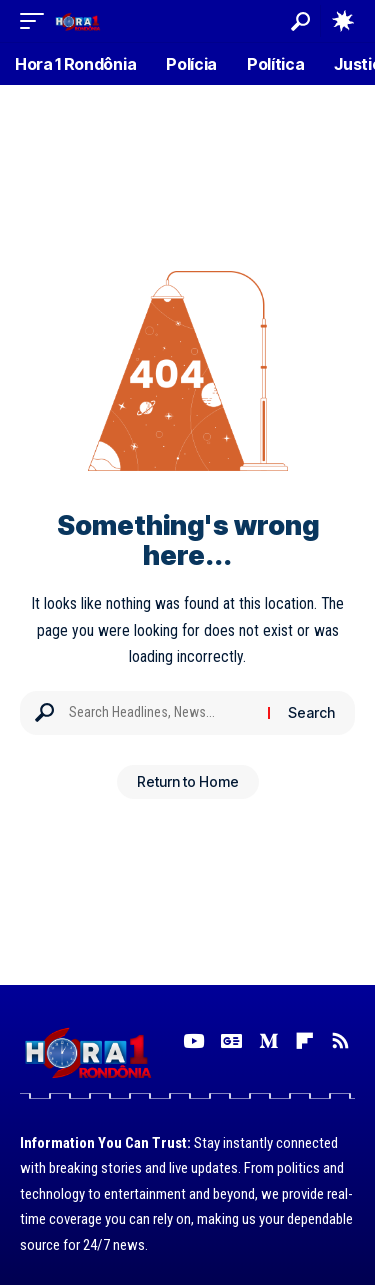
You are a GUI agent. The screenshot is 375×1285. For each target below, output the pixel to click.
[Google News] (231, 1041)
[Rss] (340, 1041)
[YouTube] (193, 1041)
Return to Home (188, 781)
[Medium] (268, 1041)
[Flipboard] (304, 1041)
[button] (37, 20)
